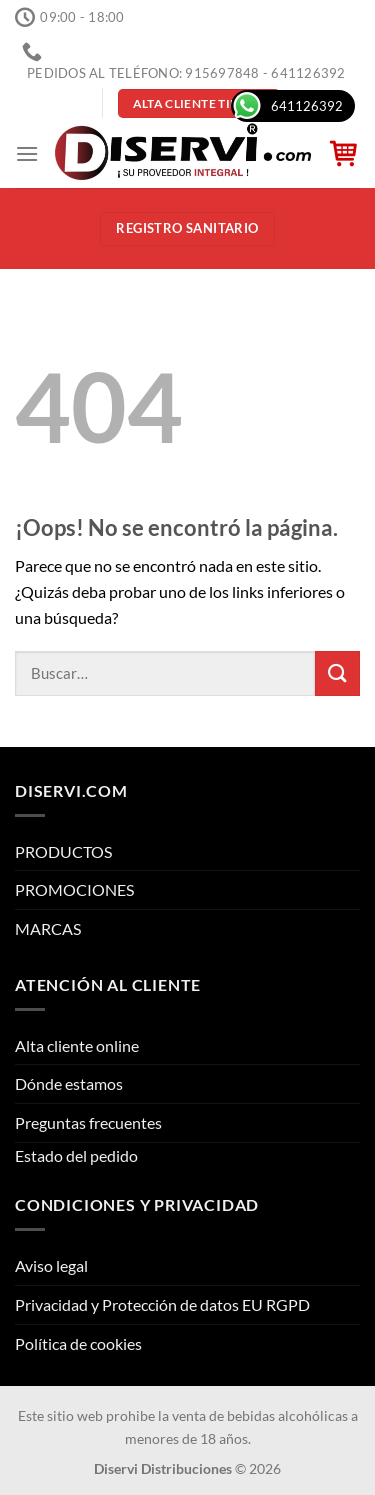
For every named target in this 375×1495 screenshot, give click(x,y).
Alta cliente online (77, 1045)
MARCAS (48, 928)
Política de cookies (78, 1343)
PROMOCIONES (74, 889)
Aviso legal (51, 1265)
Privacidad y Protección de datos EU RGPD (162, 1304)
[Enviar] (337, 673)
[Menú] (27, 153)
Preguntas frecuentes (88, 1122)
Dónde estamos (69, 1083)
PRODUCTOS (63, 851)
